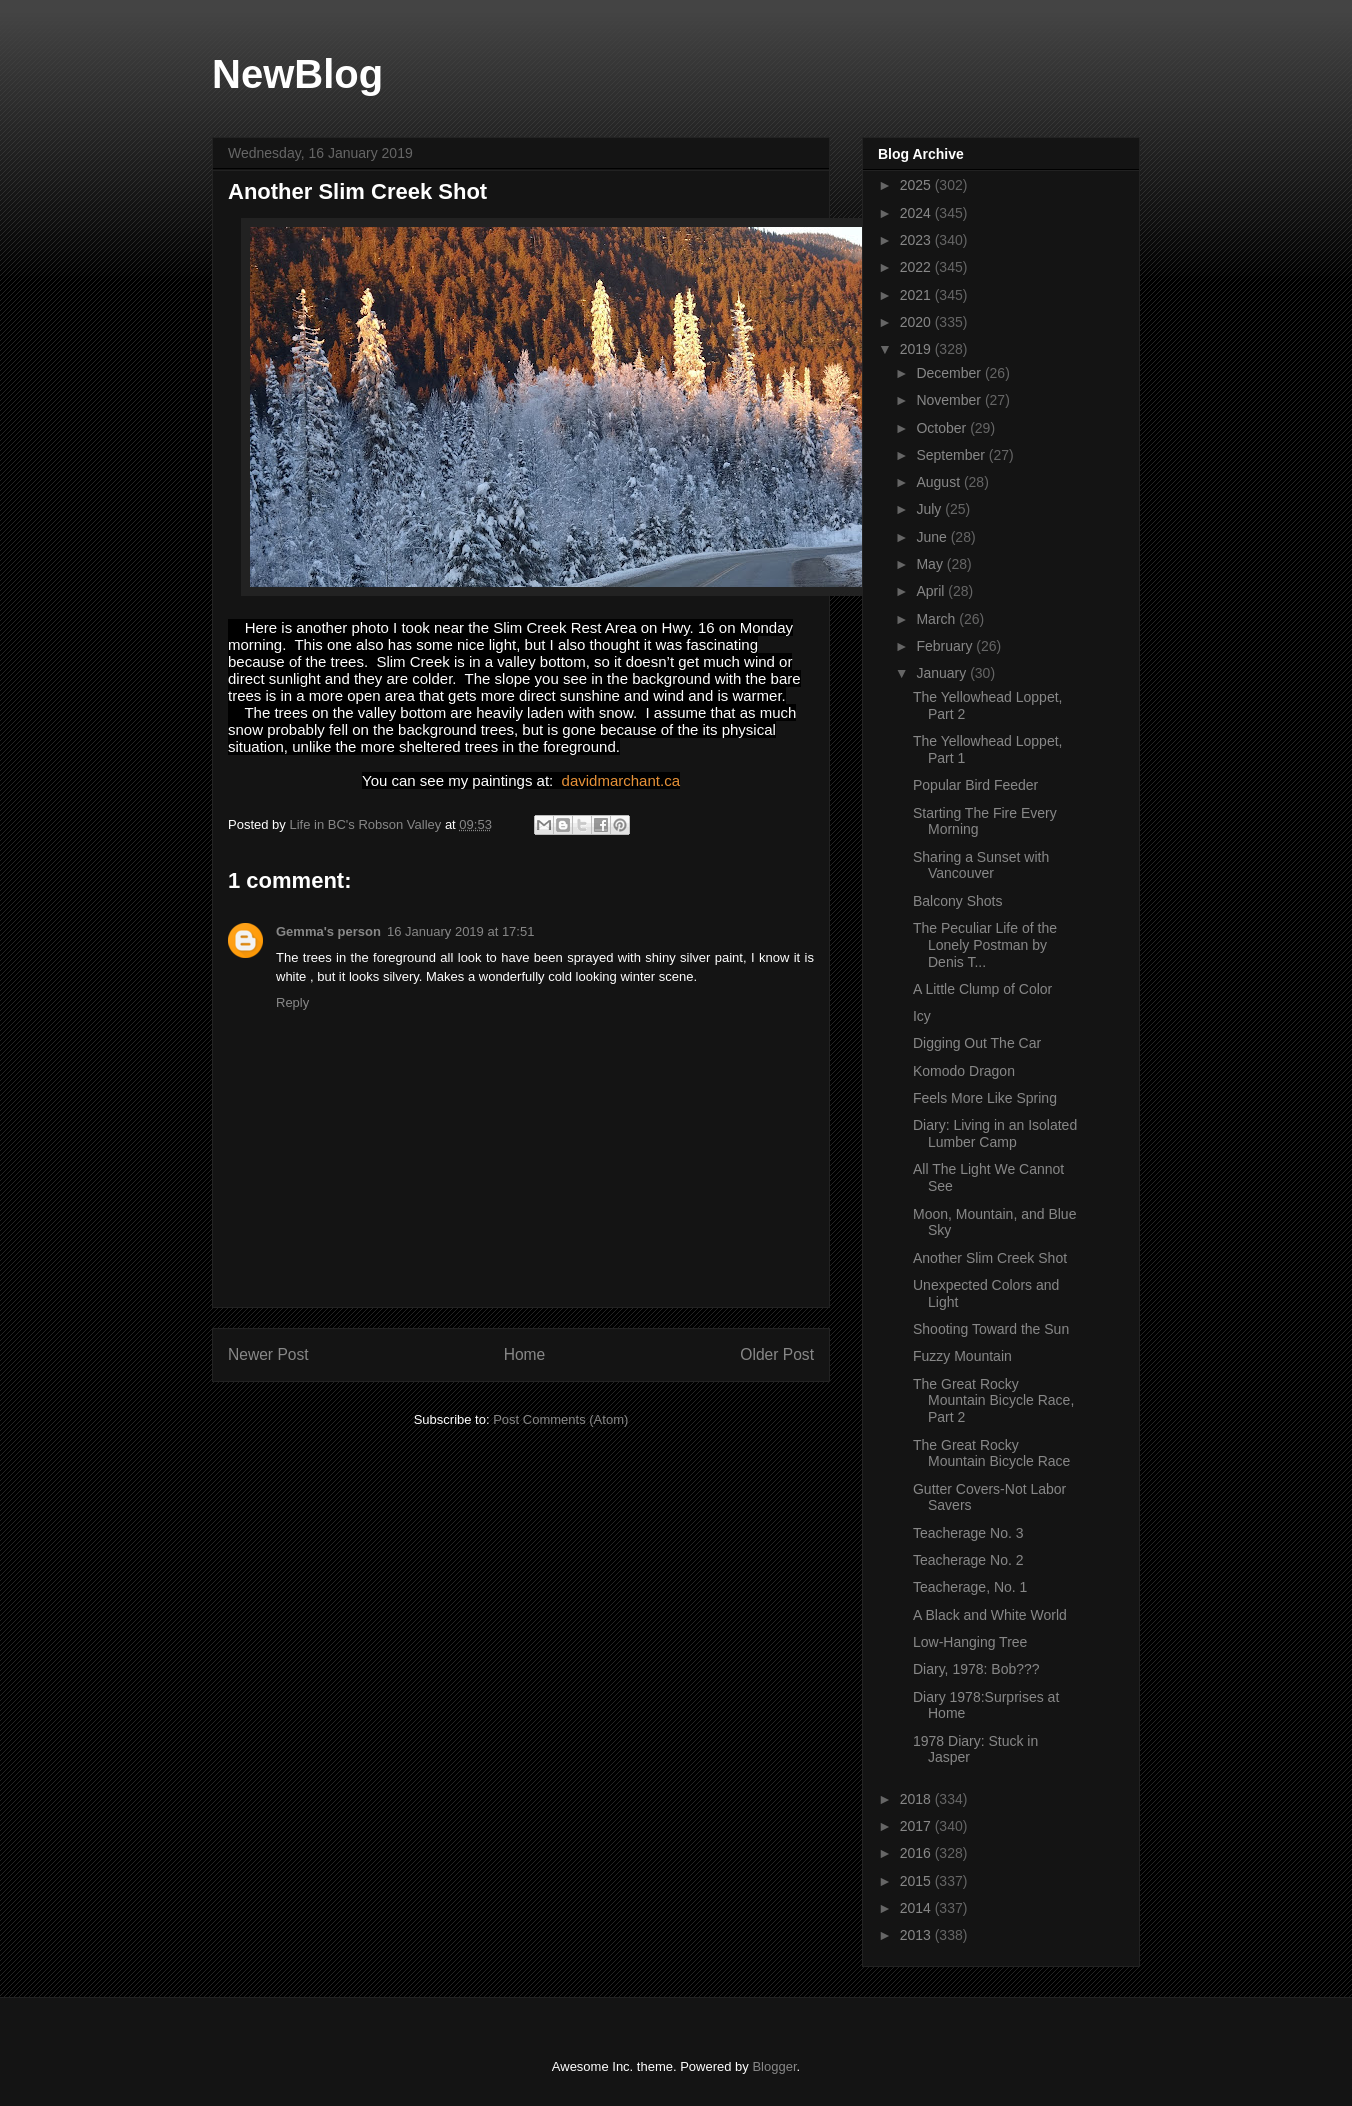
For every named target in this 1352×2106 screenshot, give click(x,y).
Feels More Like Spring (985, 1098)
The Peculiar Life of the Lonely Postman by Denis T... (985, 945)
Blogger (774, 2066)
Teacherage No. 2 (968, 1560)
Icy (922, 1016)
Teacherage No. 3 (968, 1533)
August (939, 482)
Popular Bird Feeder (975, 785)
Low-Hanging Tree (970, 1642)
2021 (917, 295)
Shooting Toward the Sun (991, 1329)
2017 (917, 1826)
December (950, 373)
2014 (917, 1908)
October (943, 428)
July (930, 509)
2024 (917, 213)
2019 (917, 349)
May (931, 564)
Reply (292, 1002)
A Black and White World (990, 1615)
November (950, 400)
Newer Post (268, 1354)
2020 (917, 322)
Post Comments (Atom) (560, 1419)
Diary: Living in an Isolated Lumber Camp (995, 1133)
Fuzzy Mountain (962, 1356)
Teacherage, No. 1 (970, 1587)
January (943, 673)
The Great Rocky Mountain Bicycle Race (991, 1453)
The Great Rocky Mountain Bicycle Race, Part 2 (993, 1401)
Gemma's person (328, 931)
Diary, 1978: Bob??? (976, 1669)
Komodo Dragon (964, 1071)
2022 (917, 267)
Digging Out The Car (977, 1043)
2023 (917, 240)
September (952, 455)
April (932, 591)
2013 (917, 1935)
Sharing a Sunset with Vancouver (981, 865)
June (933, 537)
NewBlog (297, 74)
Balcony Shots (958, 901)
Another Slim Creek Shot (990, 1258)
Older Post (777, 1354)
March (937, 619)
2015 (917, 1881)
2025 (917, 185)
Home (525, 1354)
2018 (917, 1799)
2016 (917, 1853)
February (946, 646)
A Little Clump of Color (982, 989)
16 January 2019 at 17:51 (460, 931)
